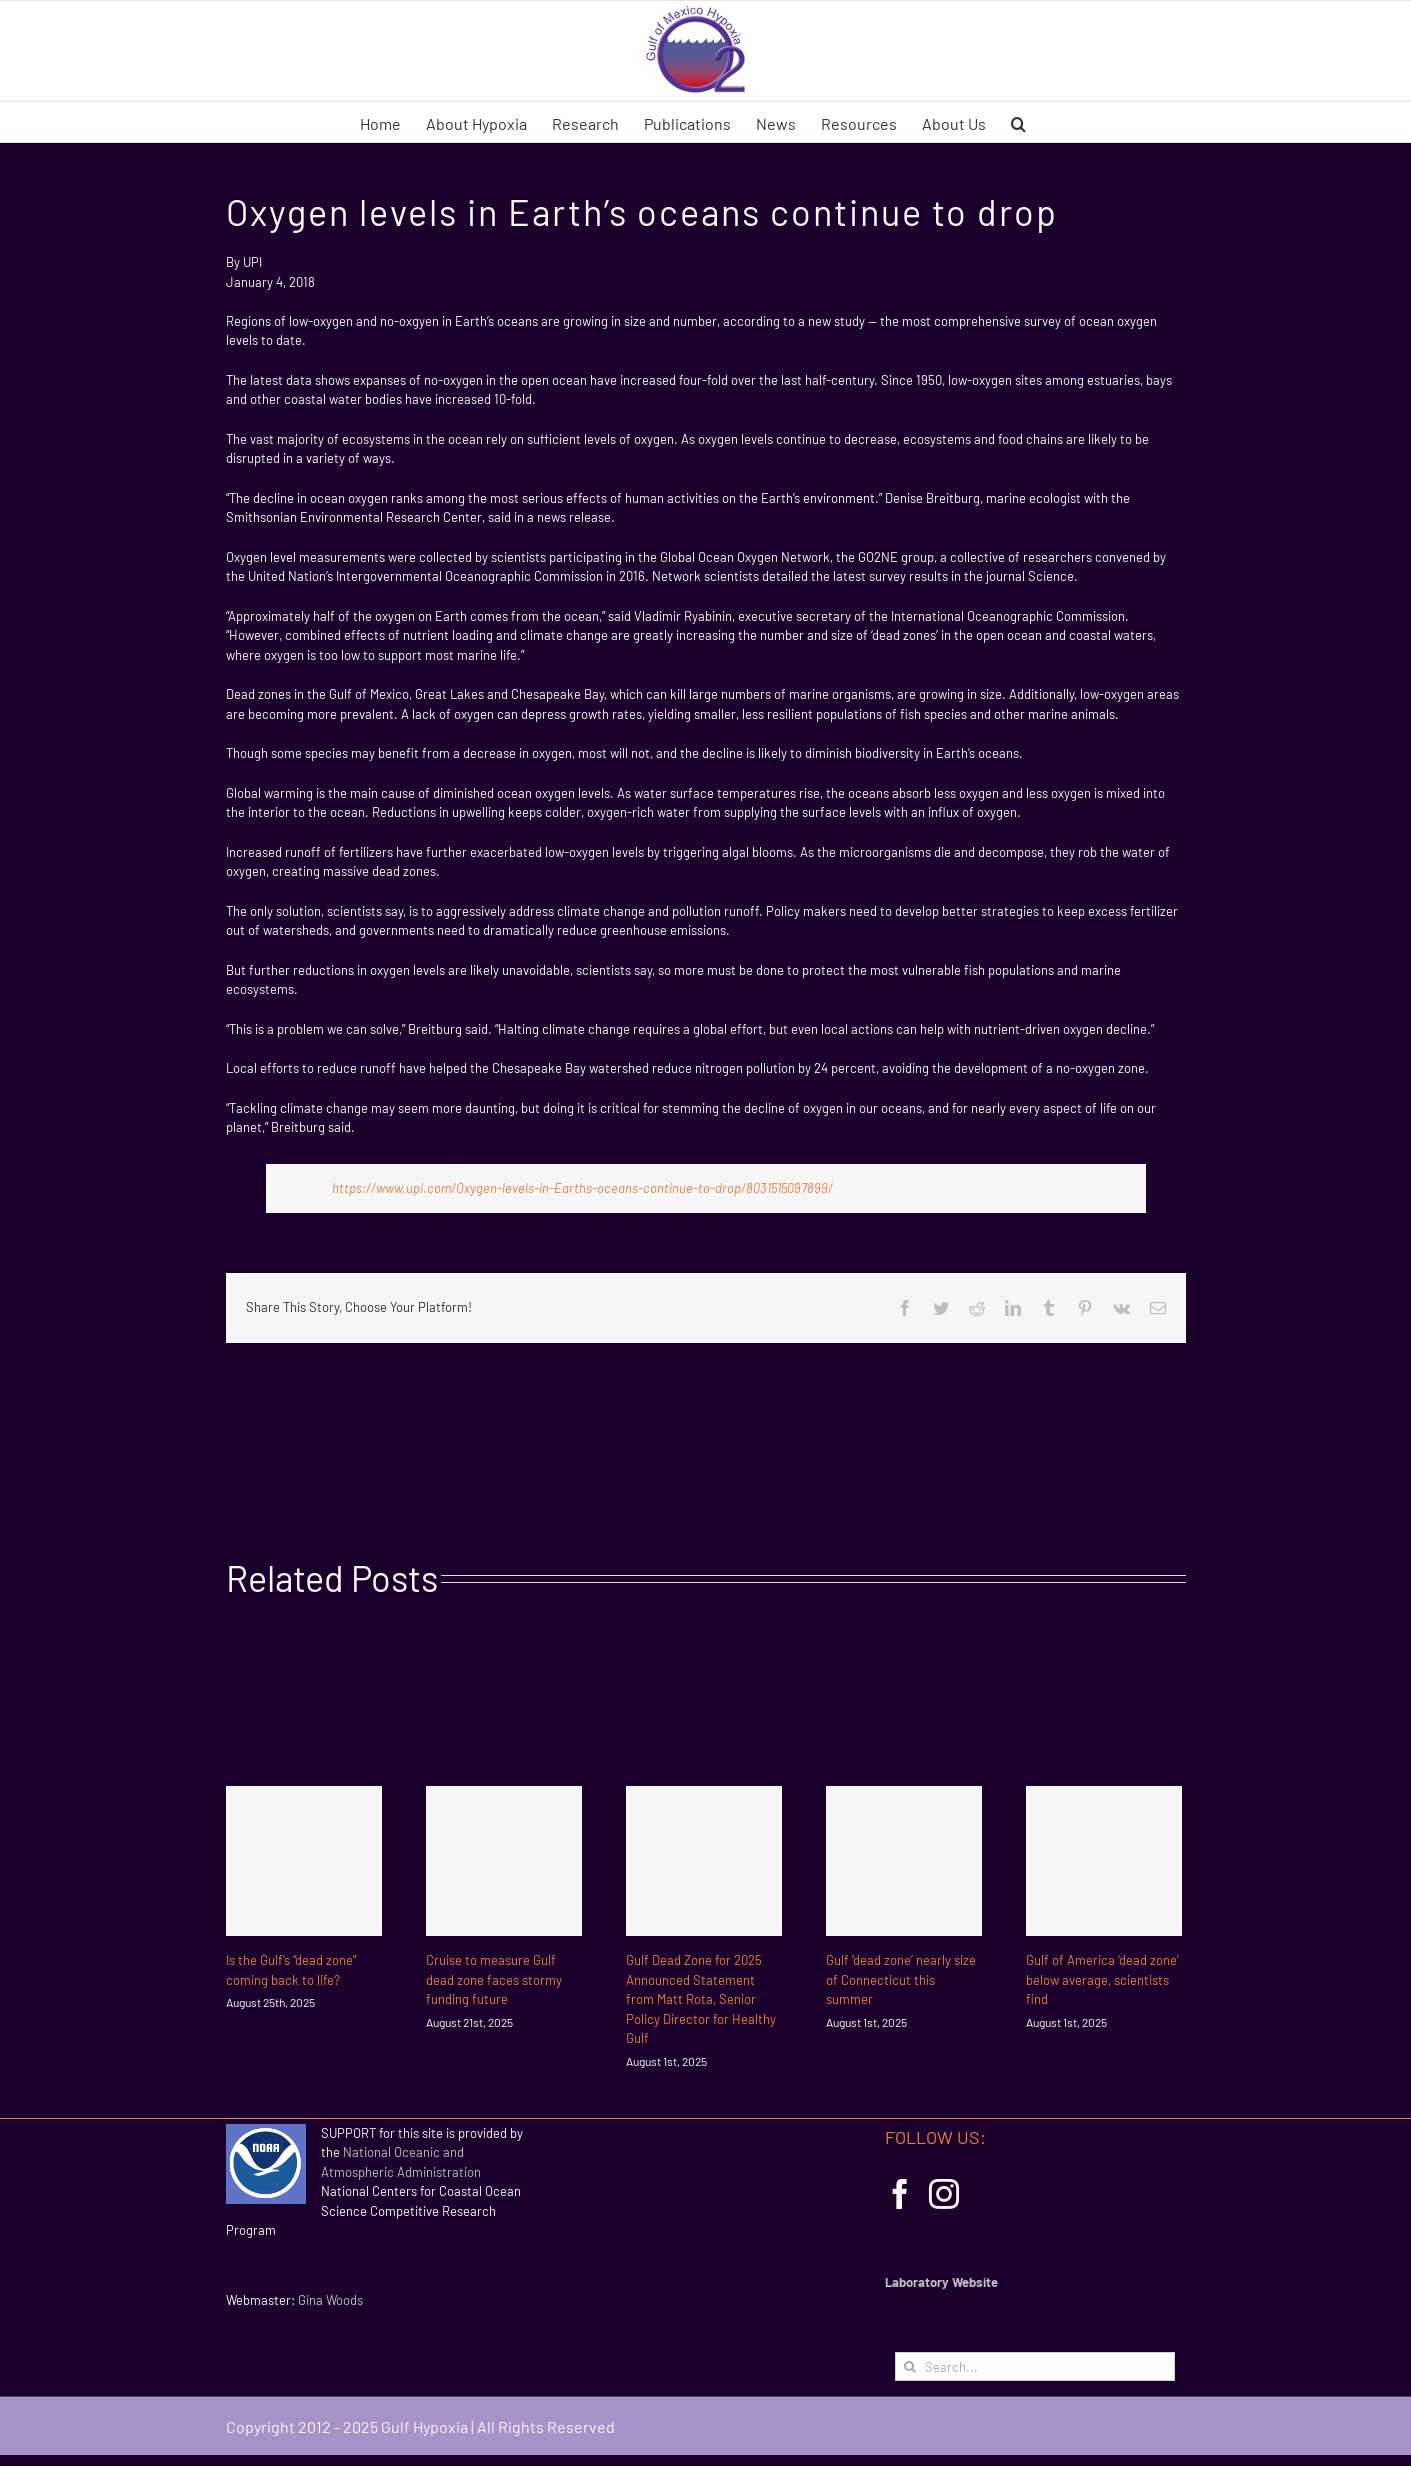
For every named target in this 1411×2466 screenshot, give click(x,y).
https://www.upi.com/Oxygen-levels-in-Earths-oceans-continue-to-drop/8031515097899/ (582, 1188)
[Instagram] (944, 2194)
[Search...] (1035, 2366)
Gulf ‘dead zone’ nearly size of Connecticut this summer (901, 1979)
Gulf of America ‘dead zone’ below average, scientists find (1102, 1979)
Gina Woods (330, 2300)
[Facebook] (900, 2194)
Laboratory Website (941, 2282)
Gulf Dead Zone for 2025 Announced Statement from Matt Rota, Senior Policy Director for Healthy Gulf (701, 1999)
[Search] (909, 2366)
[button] (1018, 122)
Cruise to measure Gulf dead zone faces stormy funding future (494, 1979)
